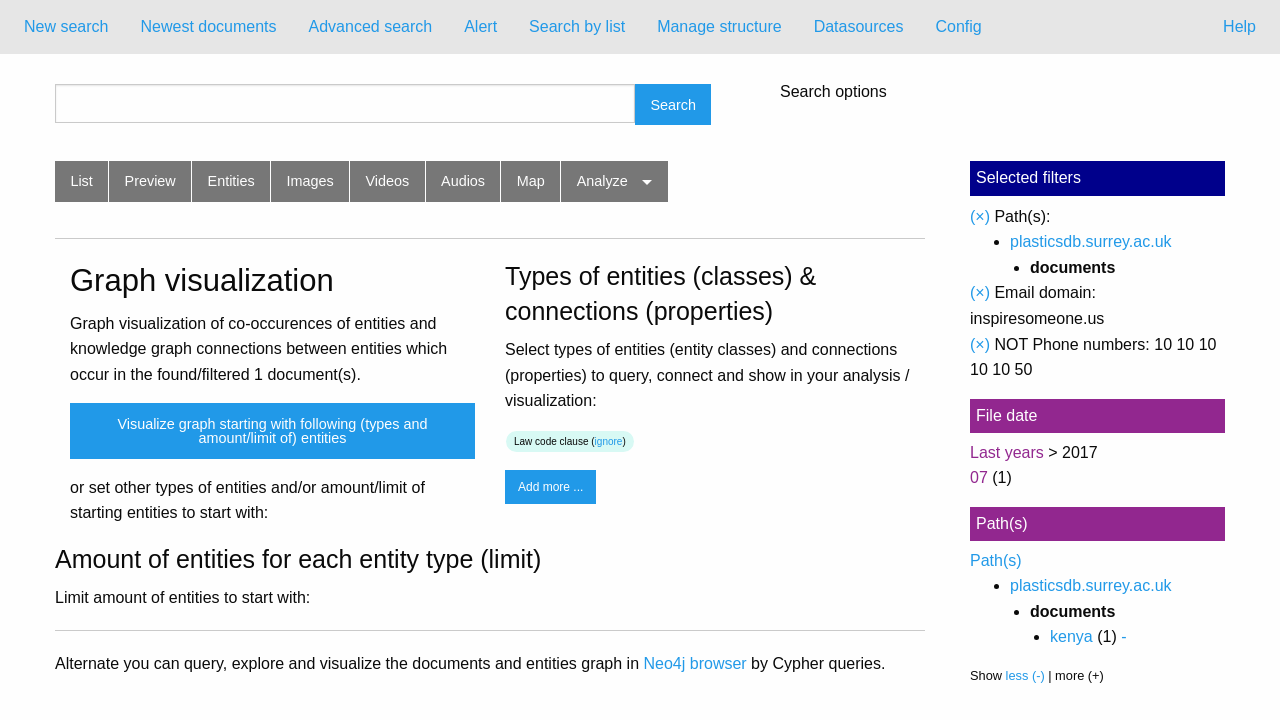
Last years (1007, 452)
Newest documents (208, 26)
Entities (231, 181)
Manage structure (719, 26)
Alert (480, 26)
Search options (833, 92)
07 (979, 477)
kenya (1071, 636)
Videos (388, 181)
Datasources (859, 26)
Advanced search (371, 26)
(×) (980, 216)
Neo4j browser (695, 663)
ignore (609, 441)
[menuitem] (66, 27)
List (81, 181)
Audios (463, 181)
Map (531, 181)
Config (958, 26)
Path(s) (996, 560)
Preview (150, 181)
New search (66, 26)
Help (1239, 26)
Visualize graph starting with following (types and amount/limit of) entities (272, 431)
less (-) (1025, 675)
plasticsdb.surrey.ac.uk (1091, 241)
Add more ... (550, 487)
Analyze (602, 181)
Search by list (577, 26)
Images (310, 181)
